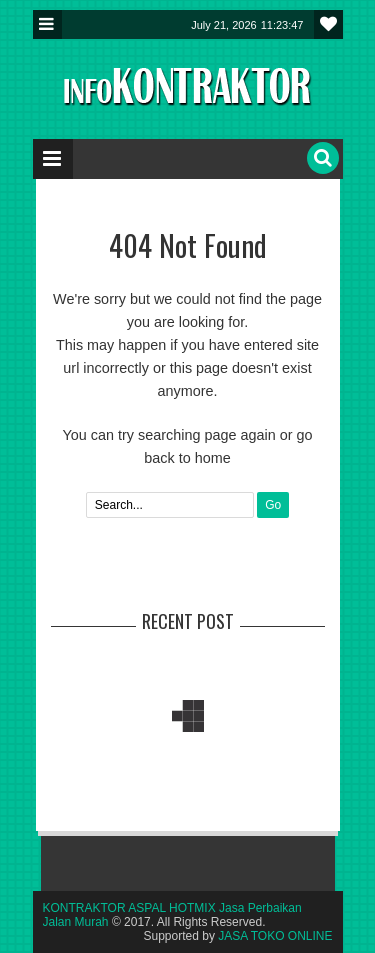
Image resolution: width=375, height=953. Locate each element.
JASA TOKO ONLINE (275, 936)
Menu (47, 24)
